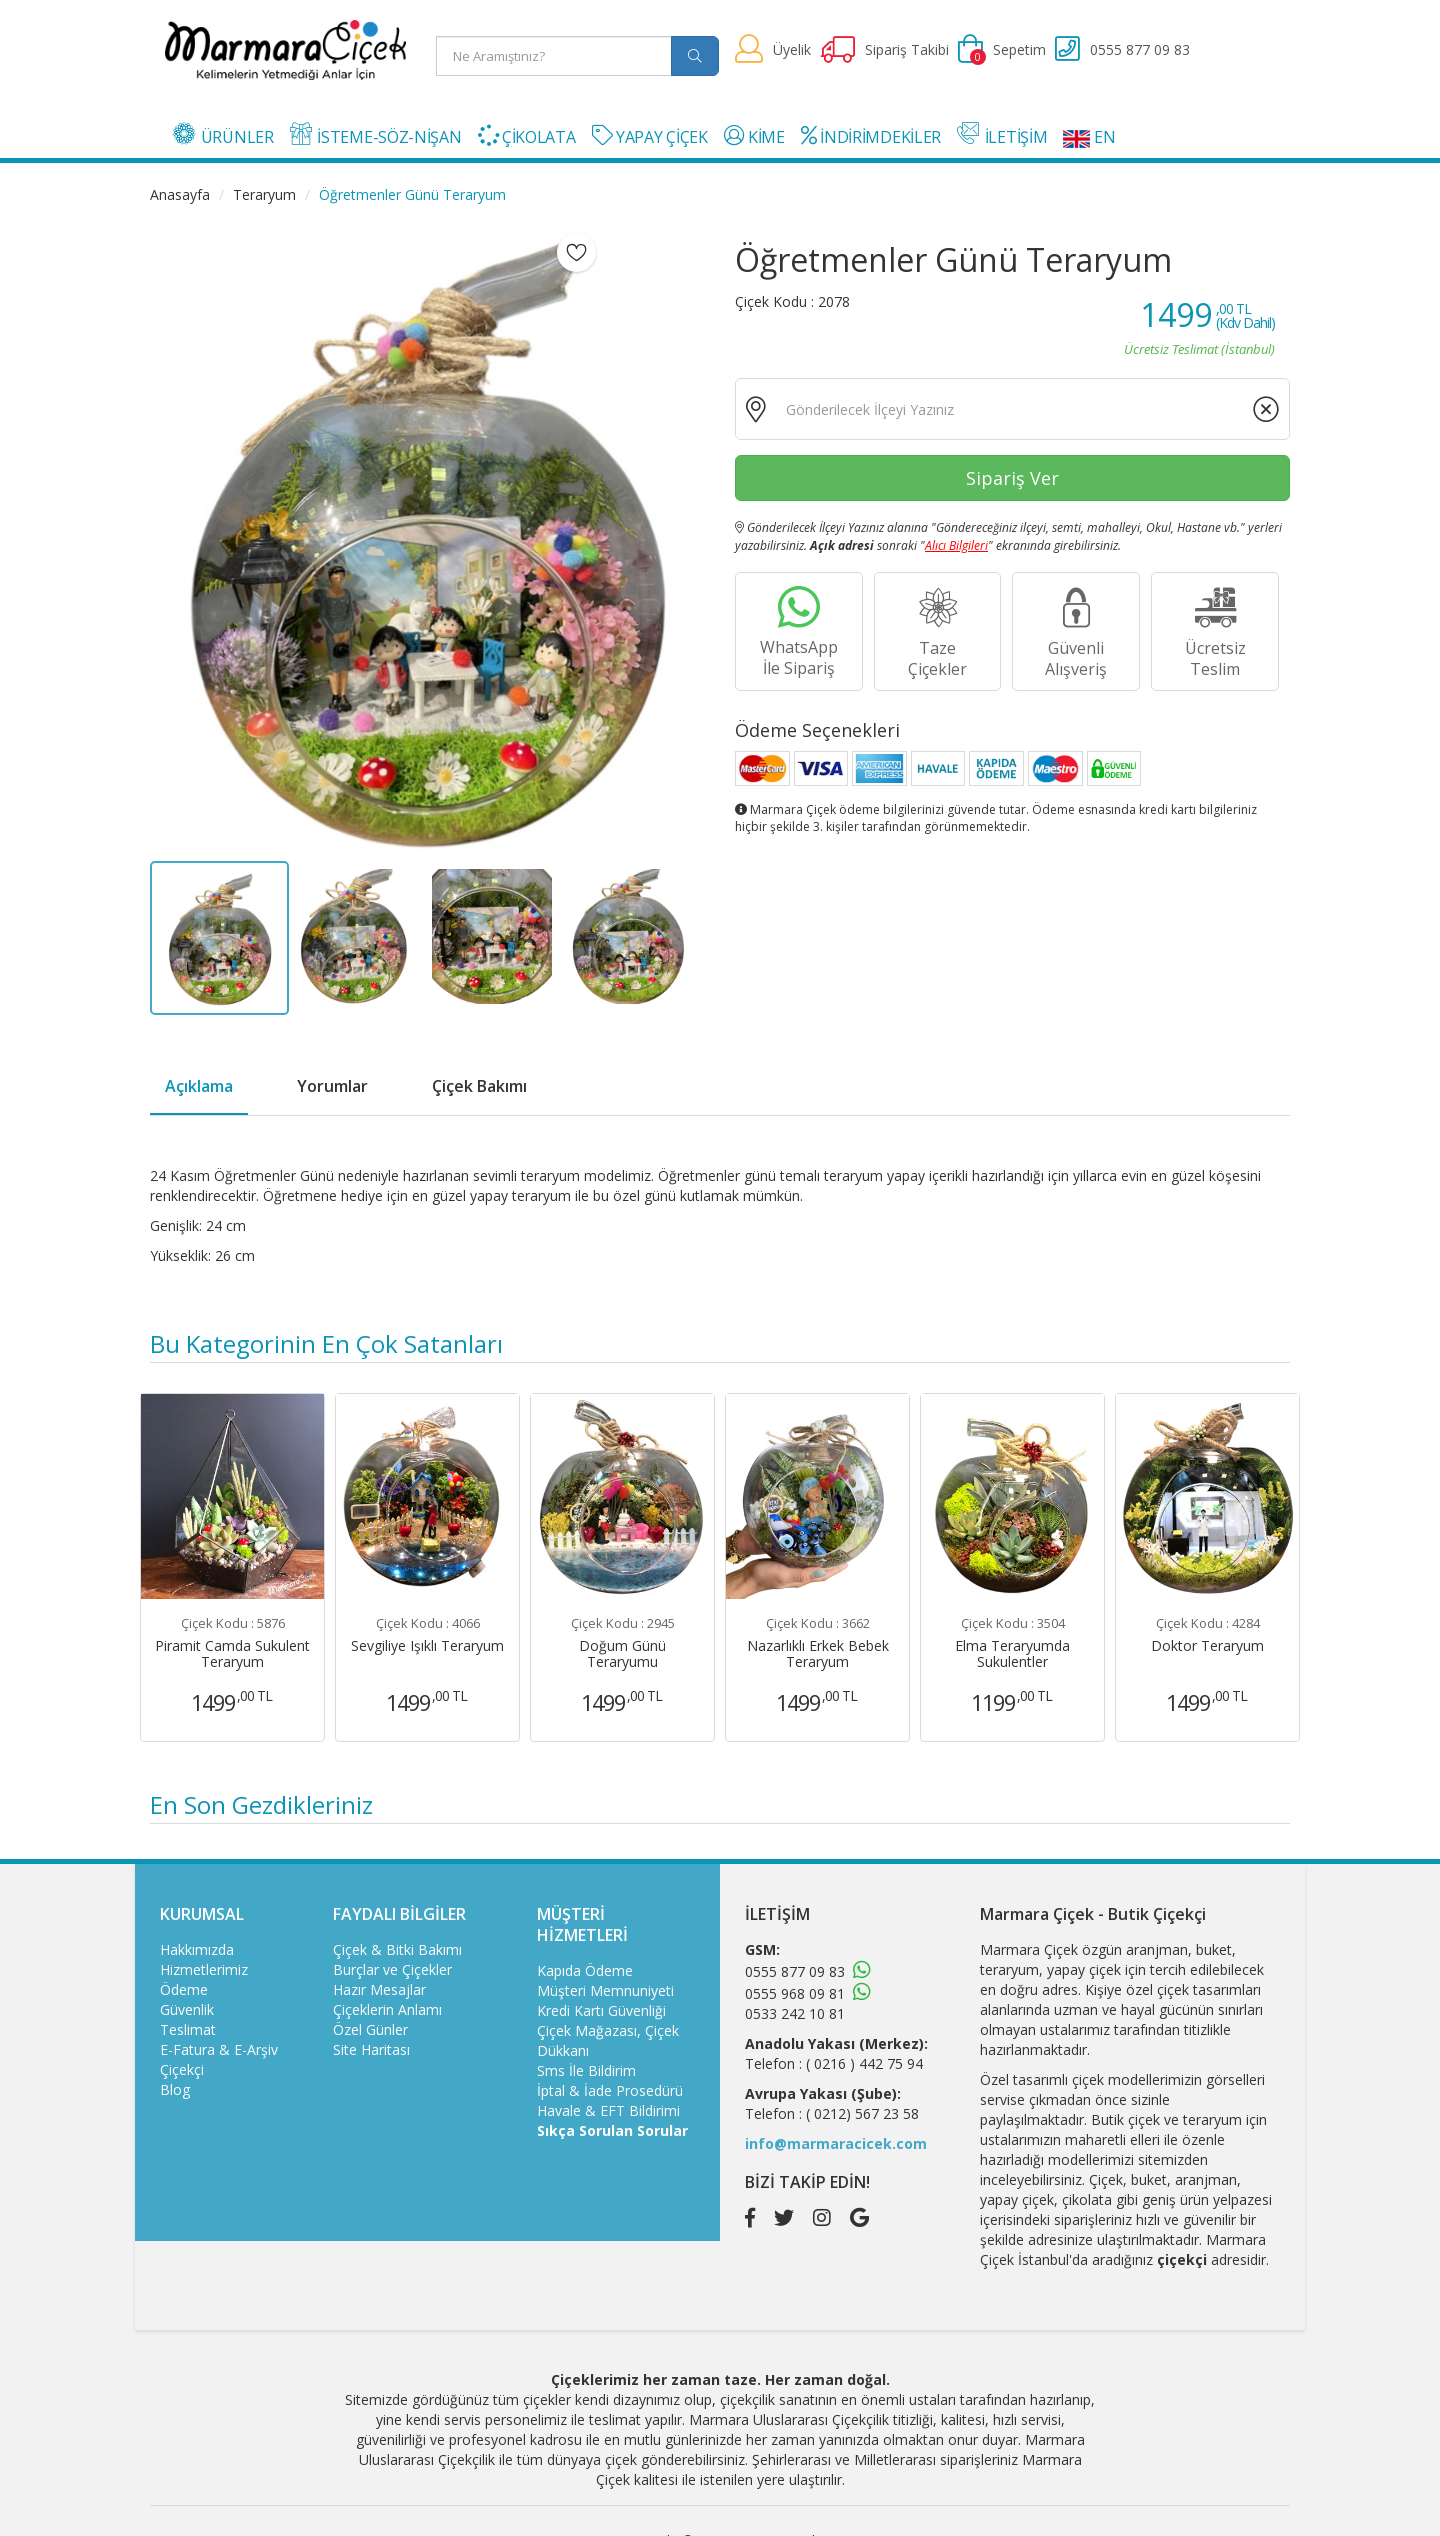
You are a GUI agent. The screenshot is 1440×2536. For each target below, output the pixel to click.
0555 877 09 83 (795, 1971)
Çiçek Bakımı (479, 1086)
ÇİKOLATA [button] (527, 136)
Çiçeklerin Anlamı (387, 2009)
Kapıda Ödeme (585, 1970)
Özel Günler (370, 2029)
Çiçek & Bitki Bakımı (397, 1949)
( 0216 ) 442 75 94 (864, 2063)
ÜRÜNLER (223, 135)
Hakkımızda (197, 1949)
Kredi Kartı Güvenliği (601, 2010)
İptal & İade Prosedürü (610, 2090)
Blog (175, 2089)
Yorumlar (332, 1086)
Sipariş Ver (1012, 478)
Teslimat (188, 2029)
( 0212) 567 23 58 (862, 2113)
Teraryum (264, 194)
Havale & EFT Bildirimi (608, 2110)
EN (1089, 137)
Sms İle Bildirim (586, 2070)
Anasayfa (180, 194)
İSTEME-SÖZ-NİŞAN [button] (376, 135)
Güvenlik (187, 2009)
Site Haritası (371, 2049)
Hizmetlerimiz (204, 1969)
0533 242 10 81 (795, 2013)
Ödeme (184, 1989)
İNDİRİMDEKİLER (871, 136)
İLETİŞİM (1002, 135)
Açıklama (199, 1086)
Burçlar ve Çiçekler (392, 1969)
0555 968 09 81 (795, 1993)
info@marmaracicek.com (836, 2143)
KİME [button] (754, 136)
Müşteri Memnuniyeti (605, 1990)
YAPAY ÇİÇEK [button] (650, 136)
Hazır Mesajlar (379, 1989)
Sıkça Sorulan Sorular (612, 2130)
